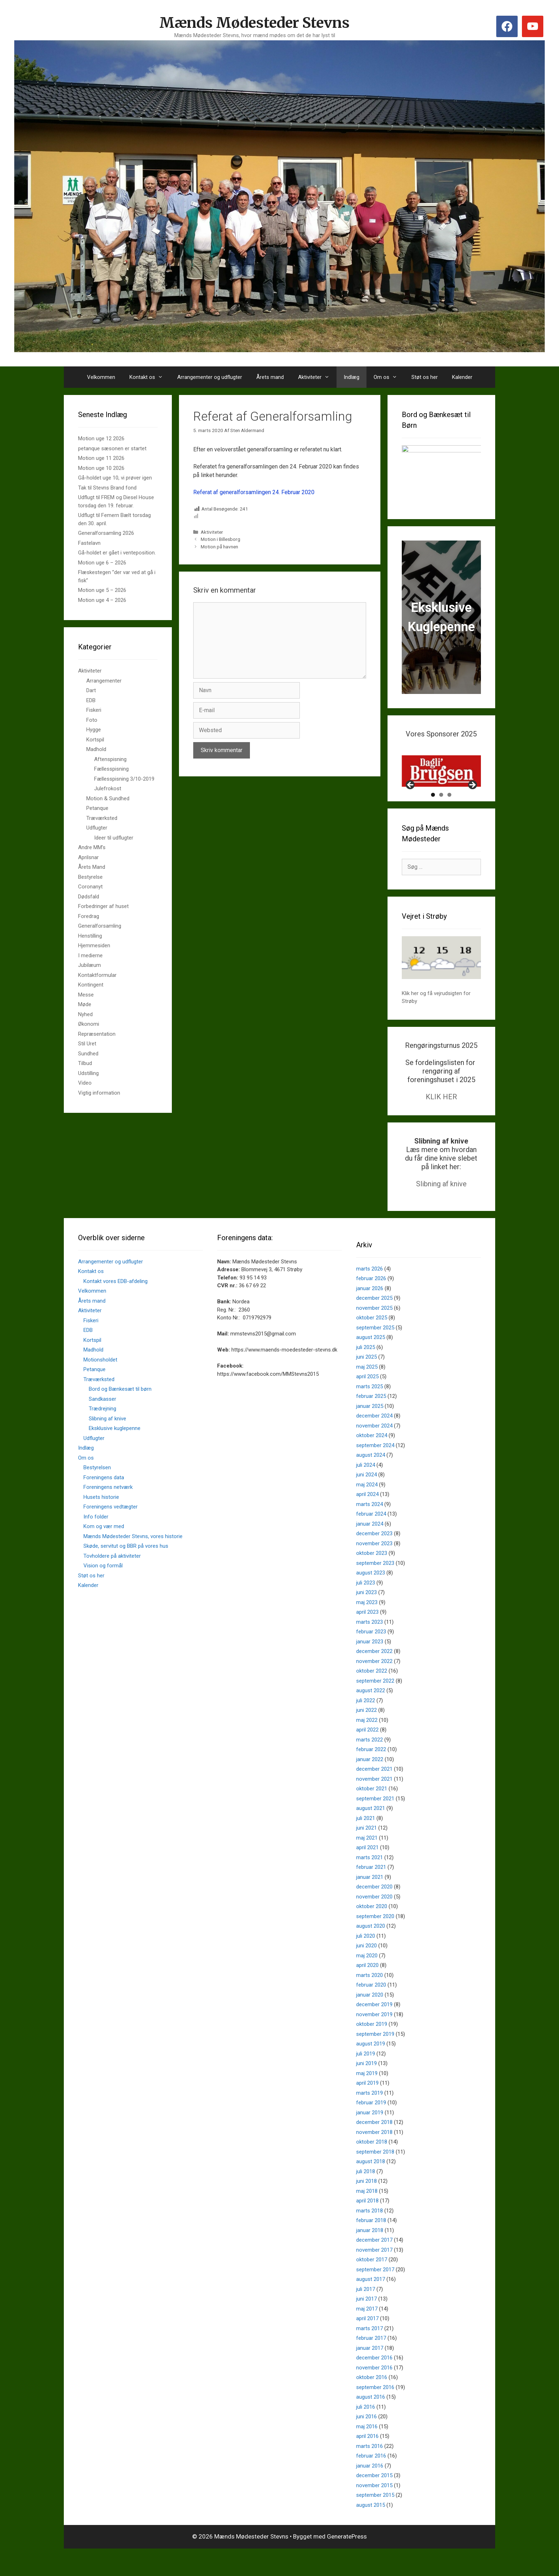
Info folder (95, 1541)
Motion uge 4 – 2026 (102, 600)
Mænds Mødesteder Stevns (254, 23)
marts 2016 (369, 2471)
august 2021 (370, 1833)
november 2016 (374, 2392)
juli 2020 (365, 1961)
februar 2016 (371, 2481)
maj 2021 (367, 1863)
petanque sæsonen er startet (112, 448)
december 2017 (374, 2265)
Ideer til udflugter (113, 838)
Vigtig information (99, 1093)
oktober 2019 (371, 2049)
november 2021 (374, 1804)
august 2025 (370, 1362)
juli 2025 (365, 1372)
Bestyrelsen (97, 1493)
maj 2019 (367, 2098)
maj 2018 (367, 2216)
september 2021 (375, 1823)
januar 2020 (369, 2020)
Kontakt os (149, 377)
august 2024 (370, 1480)
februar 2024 (371, 1539)
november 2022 (374, 1686)
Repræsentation (97, 1034)
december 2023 (374, 1559)
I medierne (90, 955)
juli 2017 (365, 2314)
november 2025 (374, 1333)
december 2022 (374, 1676)
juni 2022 (366, 1735)
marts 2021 (369, 1882)
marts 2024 (369, 1529)
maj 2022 (367, 1745)
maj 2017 (367, 2334)
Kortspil (95, 739)
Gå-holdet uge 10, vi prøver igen (115, 478)
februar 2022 (371, 1774)
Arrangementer (104, 681)
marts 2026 (369, 1293)
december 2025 (374, 1323)
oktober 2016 (371, 2402)
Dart (91, 690)
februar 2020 (371, 2010)
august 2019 (370, 2069)
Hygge (93, 729)
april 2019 (367, 2108)
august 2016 (370, 2422)
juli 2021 (365, 1843)
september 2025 (375, 1352)
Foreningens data (103, 1502)
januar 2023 (369, 1666)
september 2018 (375, 2177)
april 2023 (367, 1637)
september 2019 (375, 2059)
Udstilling (88, 1073)
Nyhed (85, 1014)
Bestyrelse (90, 877)
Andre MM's (92, 847)
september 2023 (375, 1588)
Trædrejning (102, 1434)
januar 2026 (369, 1313)
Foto (91, 720)
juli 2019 (365, 2078)
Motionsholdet (100, 1384)
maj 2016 (367, 2451)
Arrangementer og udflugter (209, 377)
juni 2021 (366, 1853)
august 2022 (370, 1716)
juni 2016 (366, 2442)
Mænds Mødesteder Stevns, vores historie (133, 1561)
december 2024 (374, 1441)
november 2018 (374, 2157)
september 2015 (375, 2520)
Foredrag (88, 916)
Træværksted (101, 818)
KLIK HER (441, 1121)
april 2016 (367, 2461)
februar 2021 (371, 1892)
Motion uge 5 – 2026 (102, 590)
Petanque (97, 808)
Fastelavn (89, 543)
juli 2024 (365, 1490)
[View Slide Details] (441, 771)
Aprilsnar (88, 857)
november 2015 (374, 2510)
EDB (91, 700)
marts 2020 (369, 2000)
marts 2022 (369, 1764)
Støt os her (424, 377)
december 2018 (374, 2147)
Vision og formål (103, 1591)
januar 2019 (369, 2137)
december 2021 (374, 1794)
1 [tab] (433, 820)
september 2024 (375, 1470)
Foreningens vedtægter (110, 1532)
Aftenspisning (110, 759)
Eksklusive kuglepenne (114, 1453)
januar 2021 (369, 1902)
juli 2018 (365, 2196)
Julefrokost (107, 788)
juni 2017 (366, 2324)
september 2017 (375, 2294)
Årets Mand (91, 867)
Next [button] (472, 810)
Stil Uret (87, 1043)
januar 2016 (369, 2491)
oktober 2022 (371, 1696)
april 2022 (367, 1755)
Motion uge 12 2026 (101, 438)
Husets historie (101, 1522)
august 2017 (370, 2304)
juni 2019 (366, 2088)
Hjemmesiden (94, 945)
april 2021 (367, 1873)
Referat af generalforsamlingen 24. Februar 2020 (253, 492)
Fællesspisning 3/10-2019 (124, 779)
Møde (84, 1004)
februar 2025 (371, 1421)
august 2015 (370, 2530)
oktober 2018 (371, 2167)
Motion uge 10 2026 (101, 468)
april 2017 (367, 2344)
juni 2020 (366, 1971)
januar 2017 (369, 2373)
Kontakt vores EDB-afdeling (115, 1306)
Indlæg (351, 377)
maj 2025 (367, 1392)
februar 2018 (371, 2245)
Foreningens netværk (108, 1512)
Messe (86, 995)
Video (85, 1083)
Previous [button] (410, 810)
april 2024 (367, 1519)
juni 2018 (366, 2206)
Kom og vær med (103, 1551)
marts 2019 (369, 2118)
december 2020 (374, 1912)
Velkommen (101, 377)
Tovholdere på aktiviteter (112, 1581)
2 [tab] (441, 820)
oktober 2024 (371, 1460)
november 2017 (374, 2275)
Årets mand (270, 377)
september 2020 (375, 1941)
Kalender (462, 377)
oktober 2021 (371, 1814)
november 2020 (374, 1921)
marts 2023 (369, 1647)
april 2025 (367, 1402)
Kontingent (90, 985)
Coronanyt (90, 886)
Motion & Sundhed (107, 798)
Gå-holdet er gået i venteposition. (117, 552)
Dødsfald (88, 896)
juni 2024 (366, 1500)
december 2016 (374, 2383)
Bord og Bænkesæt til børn (120, 1414)
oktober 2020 (371, 1931)
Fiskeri (93, 710)
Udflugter (96, 828)
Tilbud (85, 1063)
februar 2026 (371, 1303)
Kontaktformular (97, 975)
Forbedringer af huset (103, 906)
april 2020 (367, 1990)
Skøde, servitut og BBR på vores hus (125, 1571)
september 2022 (375, 1706)
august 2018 (370, 2187)
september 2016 (375, 2412)
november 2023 (374, 1568)
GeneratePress (347, 2561)
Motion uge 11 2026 (101, 458)
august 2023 (370, 1598)
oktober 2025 (371, 1343)
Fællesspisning (111, 769)
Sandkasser (102, 1424)
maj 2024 (367, 1509)
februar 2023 (371, 1657)
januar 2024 (369, 1549)
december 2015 (374, 2501)
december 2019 (374, 2030)
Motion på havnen (219, 546)
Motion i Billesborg (220, 539)
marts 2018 (369, 2235)
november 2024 (374, 1450)
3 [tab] (449, 820)
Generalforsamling (99, 926)
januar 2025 (369, 1431)
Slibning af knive (441, 1209)
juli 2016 (365, 2432)
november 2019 (374, 2039)
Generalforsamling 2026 (106, 533)
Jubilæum (89, 965)
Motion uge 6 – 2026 (102, 562)
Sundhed (88, 1053)
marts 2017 (369, 2353)
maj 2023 (367, 1627)
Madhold (96, 749)
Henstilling (90, 936)
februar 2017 (371, 2363)
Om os (389, 377)
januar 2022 (369, 1784)
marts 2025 (369, 1411)
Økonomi (88, 1024)
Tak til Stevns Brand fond (107, 488)
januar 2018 (369, 2255)
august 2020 (370, 1951)
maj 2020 (367, 1980)
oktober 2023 (371, 1578)
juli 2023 (365, 1607)
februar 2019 (371, 2128)
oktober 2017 (371, 2285)
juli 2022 (365, 1725)
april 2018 (367, 2226)
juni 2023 (366, 1617)
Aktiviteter (317, 377)
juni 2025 (366, 1382)
